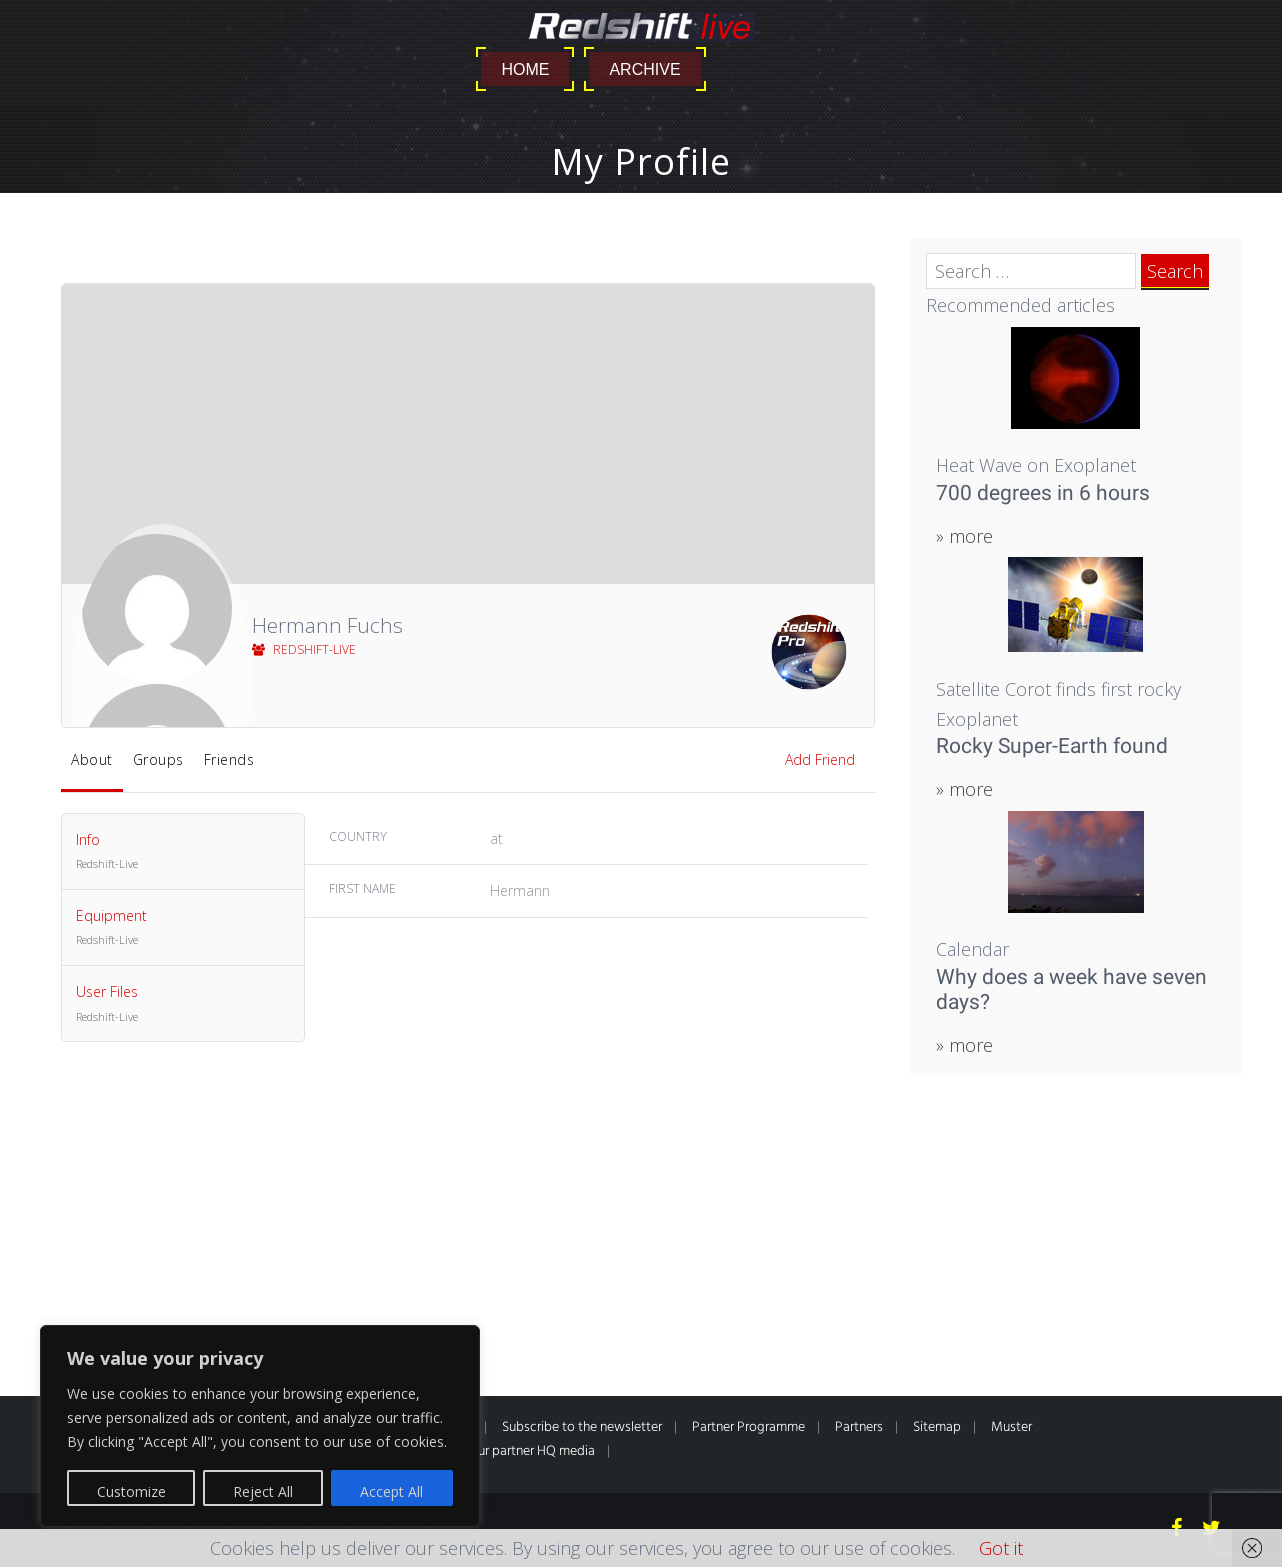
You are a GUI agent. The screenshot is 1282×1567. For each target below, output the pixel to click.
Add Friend (820, 759)
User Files (183, 1004)
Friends (229, 759)
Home (525, 69)
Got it (1001, 1548)
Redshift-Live (304, 649)
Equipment (183, 928)
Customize (131, 1491)
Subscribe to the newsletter (582, 1427)
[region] (260, 1426)
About (92, 759)
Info (183, 852)
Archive (644, 69)
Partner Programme (748, 1427)
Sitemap (937, 1427)
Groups (158, 759)
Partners (859, 1427)
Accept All (391, 1491)
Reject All (263, 1491)
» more (964, 536)
